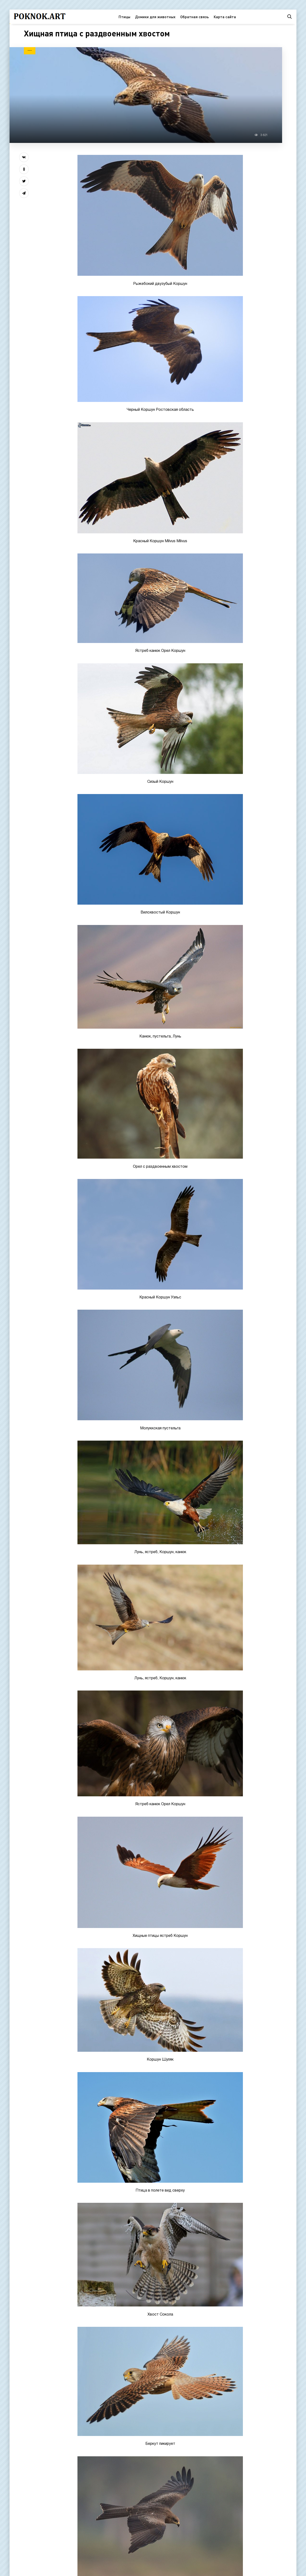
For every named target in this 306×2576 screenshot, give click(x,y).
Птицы (124, 16)
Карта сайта (224, 16)
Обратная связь (194, 16)
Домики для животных (155, 16)
